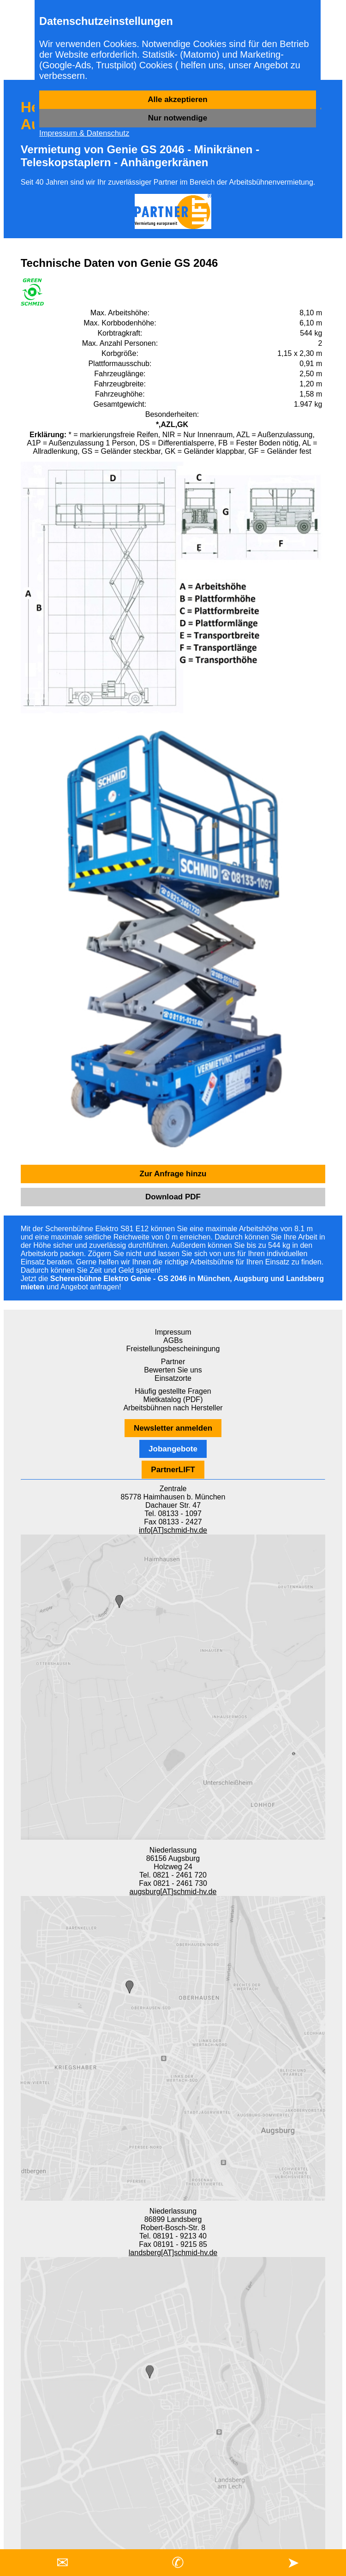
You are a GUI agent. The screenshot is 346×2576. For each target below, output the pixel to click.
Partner (173, 1362)
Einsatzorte (173, 1378)
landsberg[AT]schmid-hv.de (173, 2253)
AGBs (173, 1340)
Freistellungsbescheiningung (173, 1349)
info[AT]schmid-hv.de (173, 1530)
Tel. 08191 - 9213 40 (173, 2236)
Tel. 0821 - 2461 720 (173, 1875)
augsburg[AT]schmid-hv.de (173, 1892)
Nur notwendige (177, 118)
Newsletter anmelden (173, 1428)
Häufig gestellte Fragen (173, 1391)
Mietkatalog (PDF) (173, 1399)
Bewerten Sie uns (173, 1370)
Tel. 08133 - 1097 (173, 1513)
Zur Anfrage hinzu (173, 1173)
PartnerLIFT (173, 1469)
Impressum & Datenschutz (84, 133)
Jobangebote (173, 1448)
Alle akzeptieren (177, 99)
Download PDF (173, 1196)
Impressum (173, 1332)
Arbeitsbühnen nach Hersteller (172, 1408)
